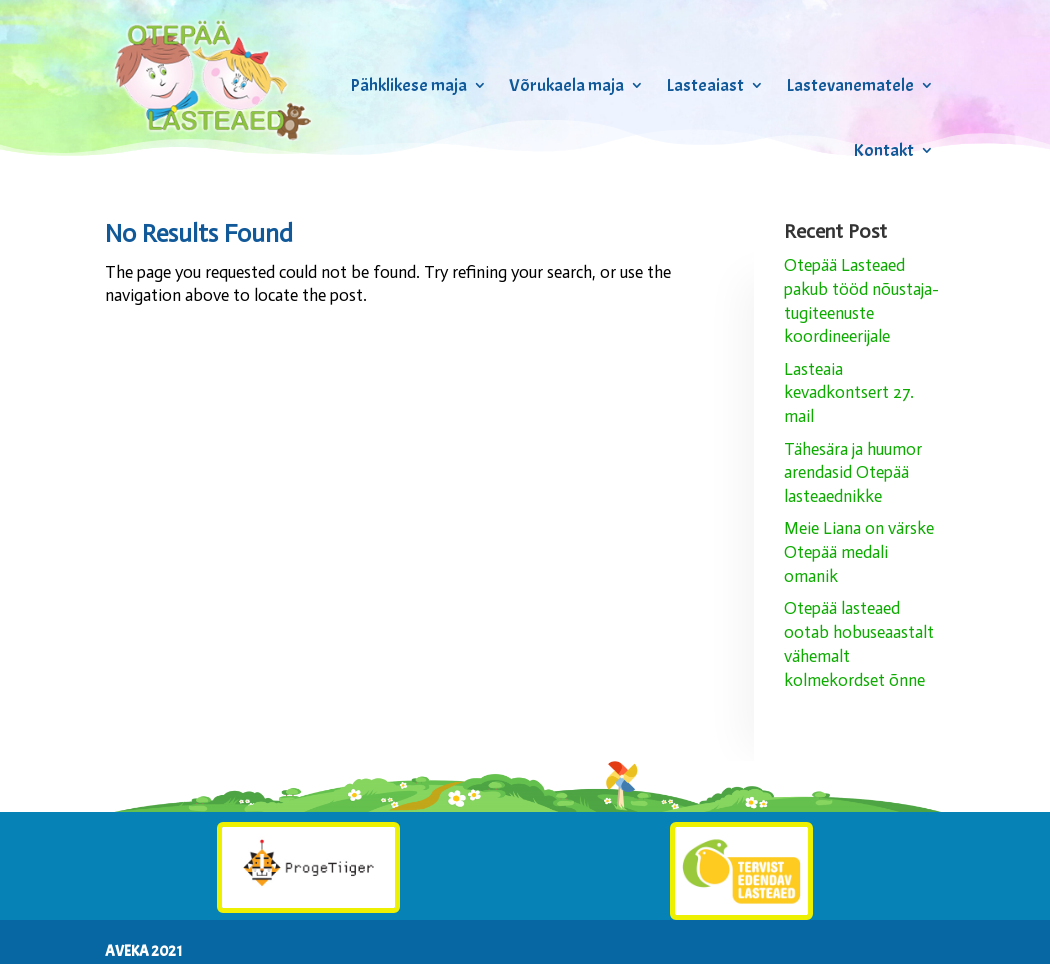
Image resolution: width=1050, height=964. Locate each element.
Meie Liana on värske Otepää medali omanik (859, 552)
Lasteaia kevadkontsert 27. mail (849, 393)
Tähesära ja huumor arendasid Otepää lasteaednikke (853, 473)
